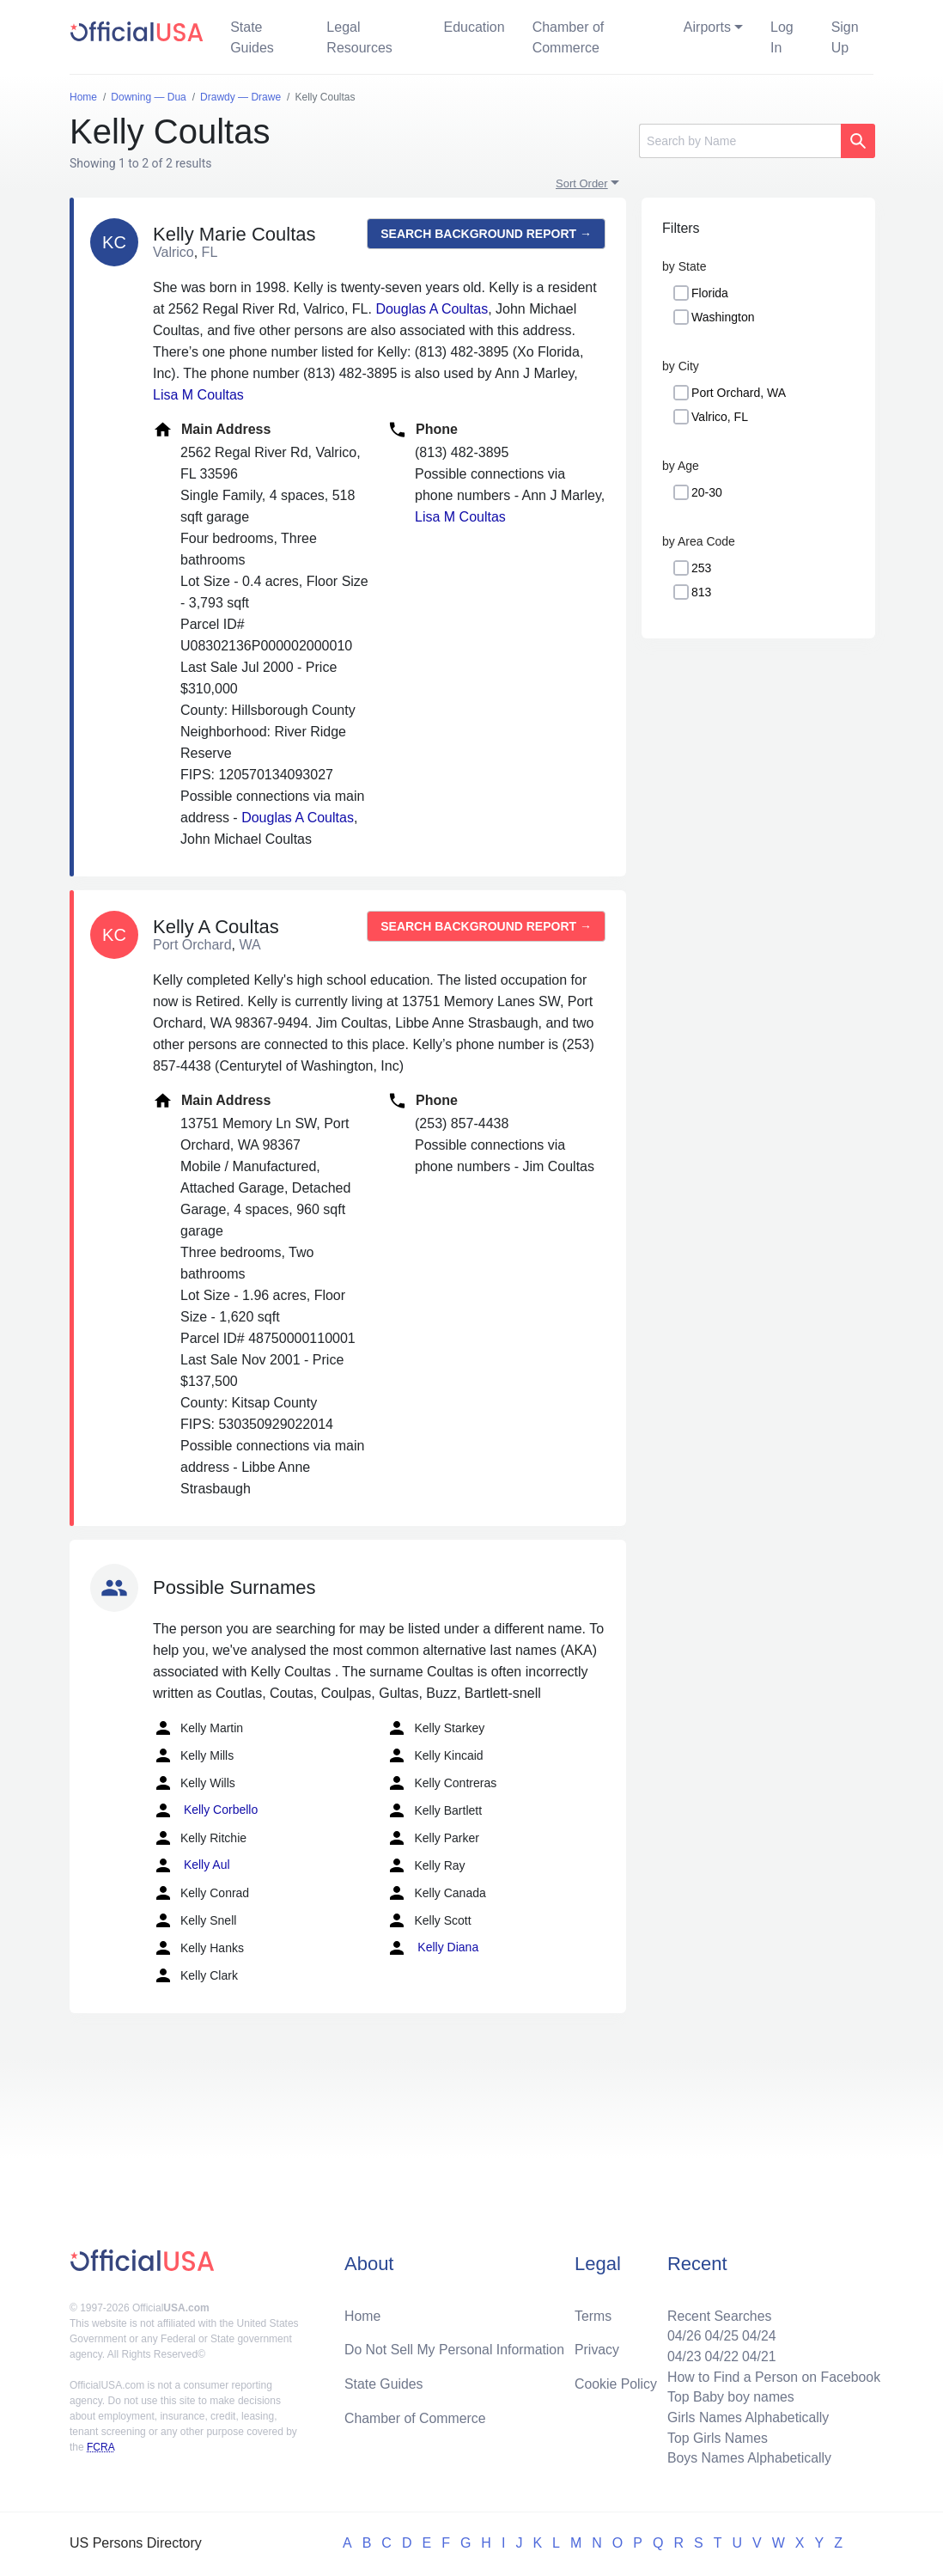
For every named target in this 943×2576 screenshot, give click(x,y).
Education (473, 27)
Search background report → (486, 234)
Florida (709, 293)
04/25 (720, 2334)
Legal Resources (359, 37)
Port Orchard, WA (738, 392)
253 (701, 568)
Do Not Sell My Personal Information (455, 2348)
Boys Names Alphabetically (747, 2458)
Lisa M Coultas (198, 395)
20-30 (706, 492)
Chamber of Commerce (568, 37)
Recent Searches (717, 2313)
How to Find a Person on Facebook (772, 2375)
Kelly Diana (432, 1948)
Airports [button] (707, 27)
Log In (782, 37)
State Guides (252, 37)
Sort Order (582, 183)
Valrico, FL (719, 416)
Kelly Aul (191, 1865)
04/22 (720, 2354)
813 (701, 592)
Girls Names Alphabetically (746, 2416)
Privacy (597, 2348)
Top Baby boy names (729, 2396)
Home (362, 2313)
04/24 (757, 2334)
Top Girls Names (715, 2437)
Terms (593, 2313)
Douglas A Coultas (431, 309)
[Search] (740, 141)
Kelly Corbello (205, 1810)
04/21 (757, 2354)
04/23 (682, 2354)
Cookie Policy (616, 2382)
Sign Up (845, 37)
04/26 (682, 2334)
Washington (722, 317)
